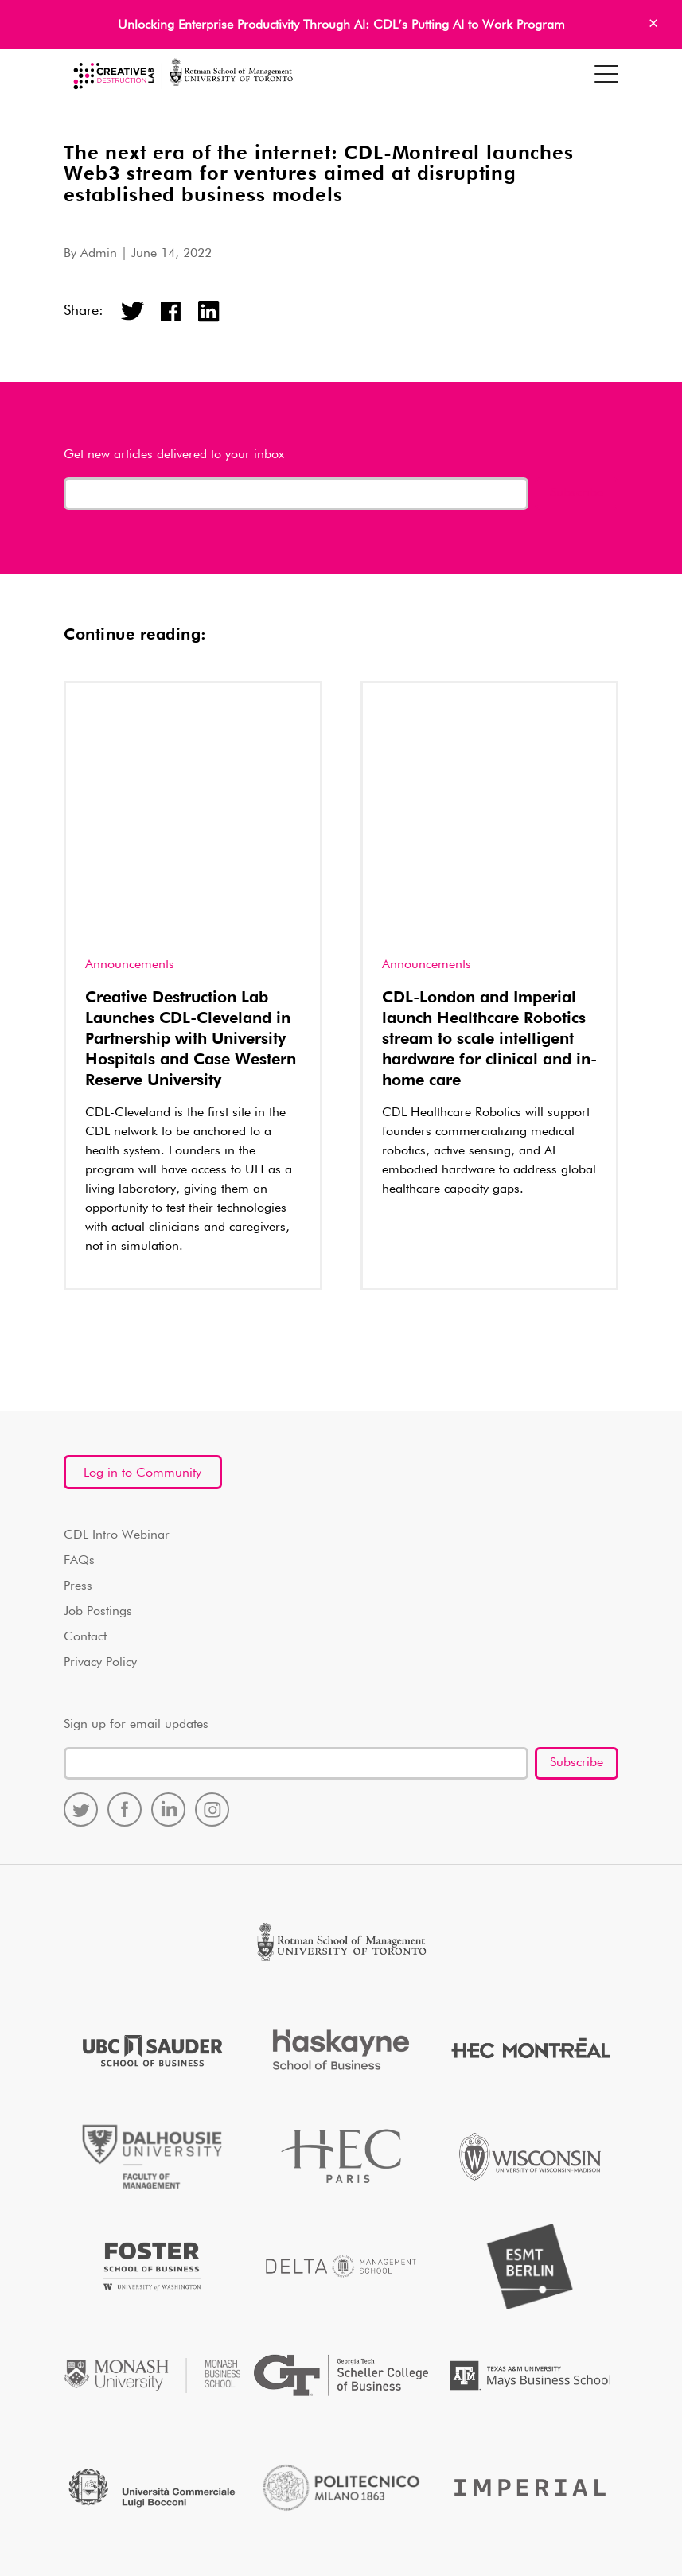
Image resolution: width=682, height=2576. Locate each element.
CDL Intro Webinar (117, 1282)
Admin (98, 253)
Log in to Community (142, 1220)
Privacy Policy (100, 1409)
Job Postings (98, 1358)
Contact (85, 1384)
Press (78, 1333)
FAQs (79, 1308)
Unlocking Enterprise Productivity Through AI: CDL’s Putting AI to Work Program (341, 25)
